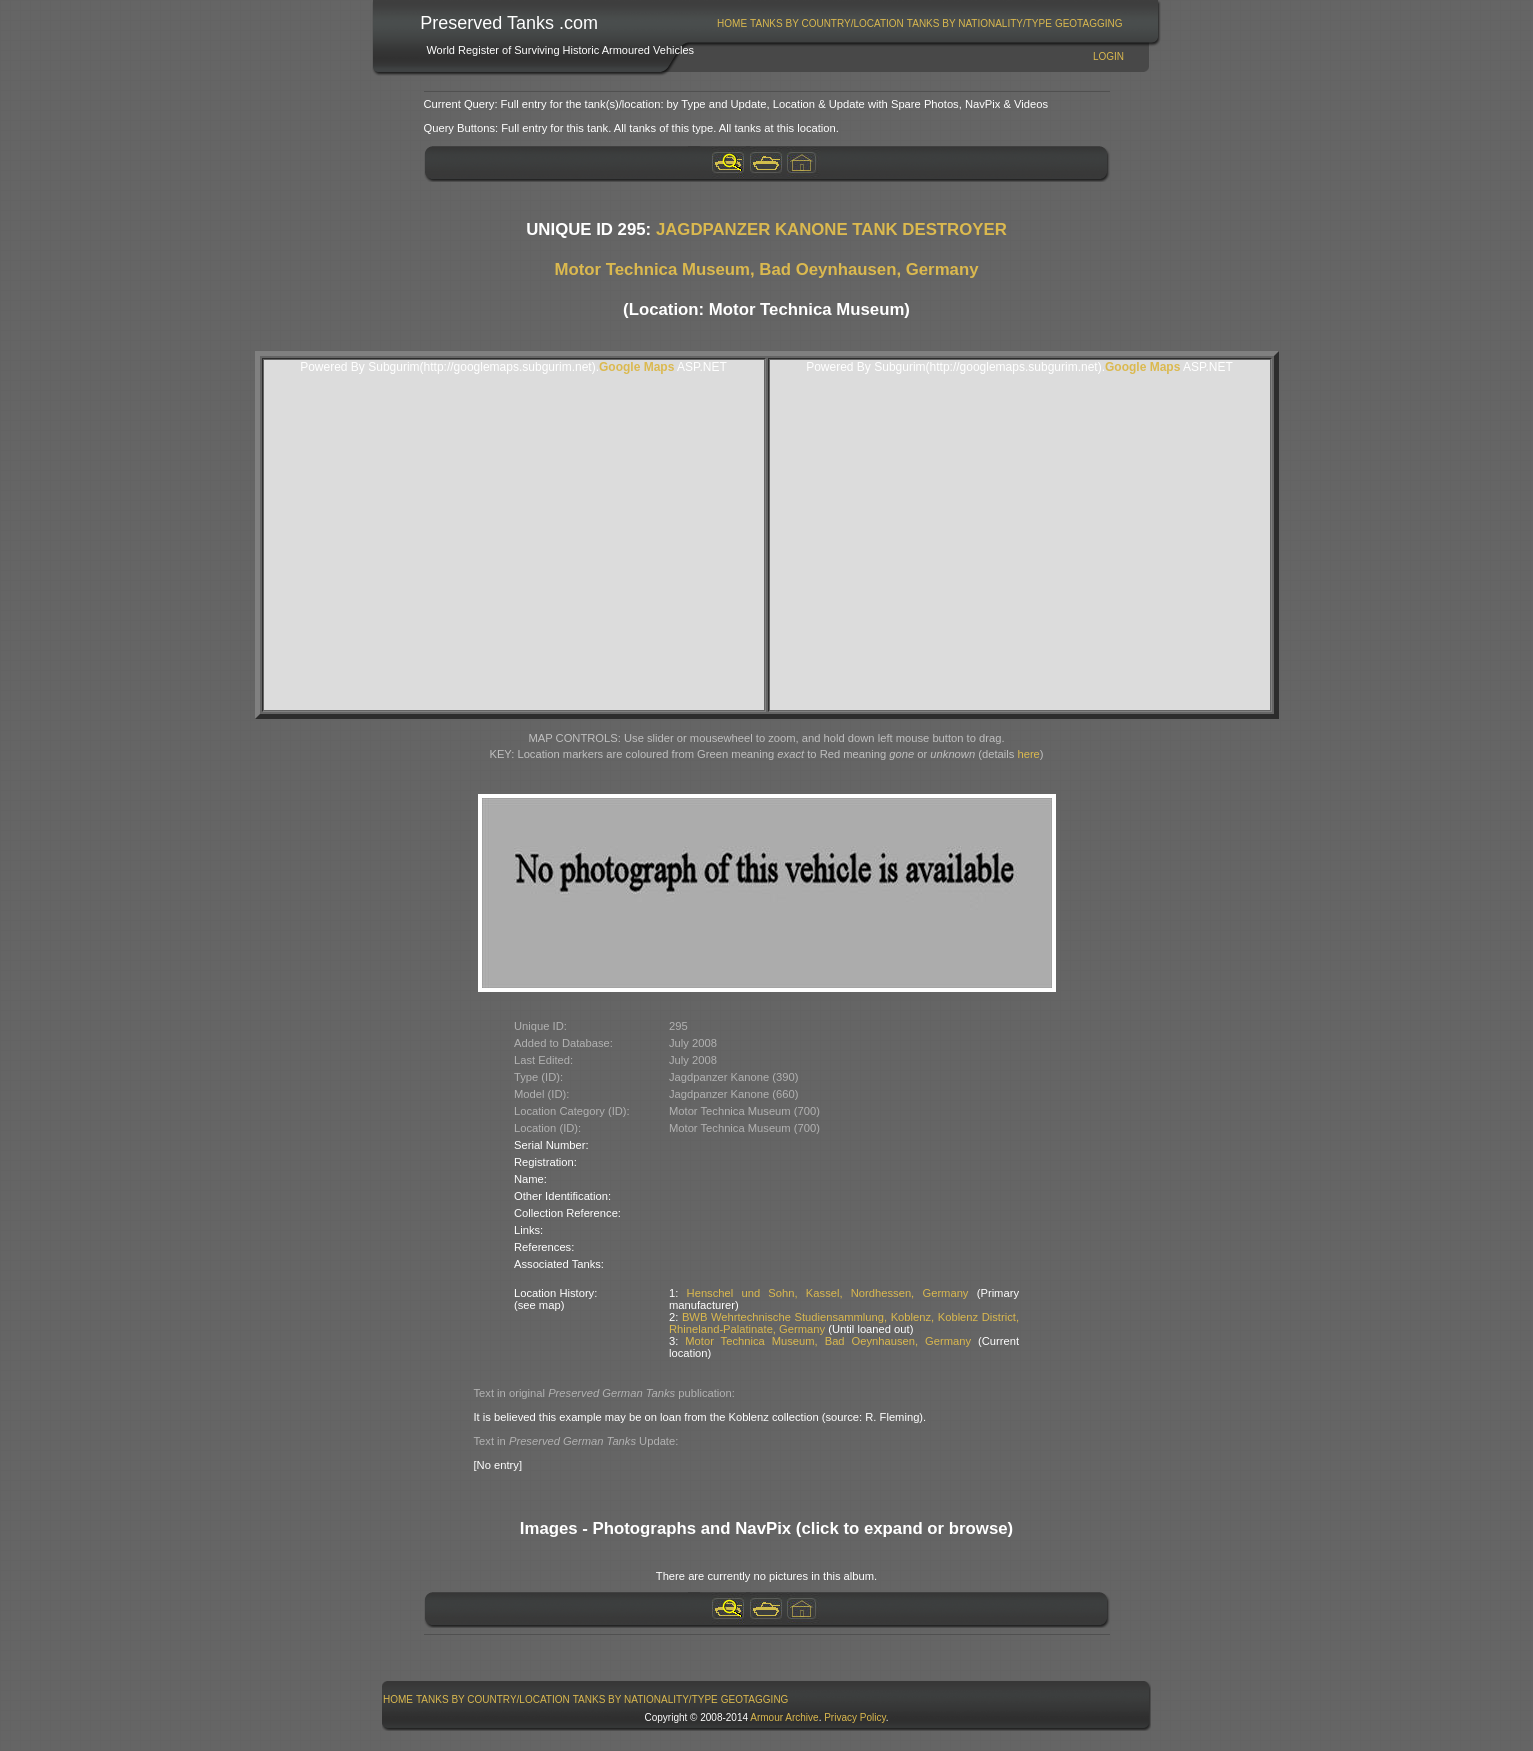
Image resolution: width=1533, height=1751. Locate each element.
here (1028, 754)
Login (1108, 56)
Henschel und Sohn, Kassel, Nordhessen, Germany (828, 1293)
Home (732, 23)
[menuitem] (732, 23)
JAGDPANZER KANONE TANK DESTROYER (831, 229)
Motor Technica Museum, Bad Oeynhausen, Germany (767, 269)
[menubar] (920, 23)
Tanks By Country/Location (827, 23)
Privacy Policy (855, 1717)
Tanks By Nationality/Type (979, 23)
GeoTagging (1089, 23)
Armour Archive (784, 1717)
